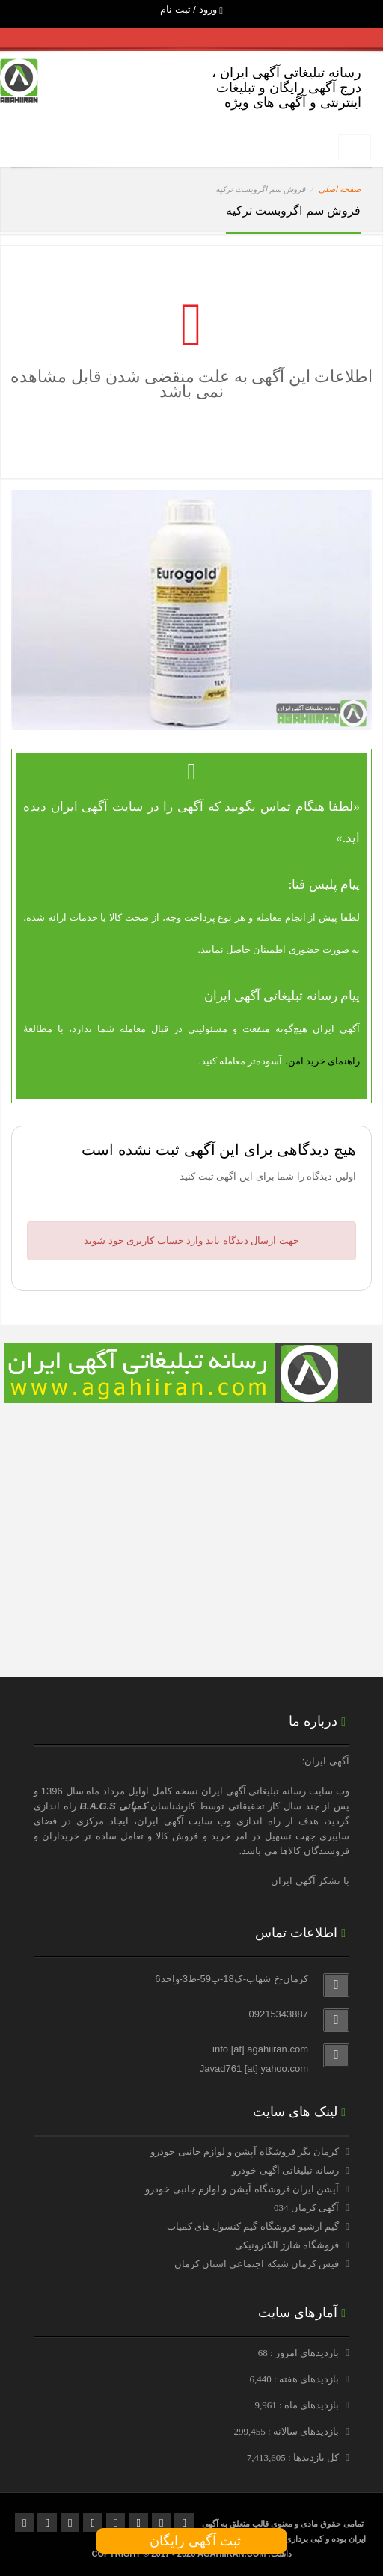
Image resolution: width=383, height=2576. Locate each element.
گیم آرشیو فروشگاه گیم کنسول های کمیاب (253, 2226)
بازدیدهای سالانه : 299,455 (287, 2431)
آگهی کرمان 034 (306, 2207)
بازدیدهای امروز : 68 (300, 2352)
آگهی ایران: (325, 1761)
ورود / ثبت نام (191, 9)
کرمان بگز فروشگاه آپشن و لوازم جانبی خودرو (244, 2151)
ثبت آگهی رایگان (191, 2540)
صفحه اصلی (340, 189)
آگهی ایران (160, 1821)
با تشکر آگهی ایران (310, 1880)
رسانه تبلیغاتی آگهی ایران (254, 1791)
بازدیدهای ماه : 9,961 (297, 2405)
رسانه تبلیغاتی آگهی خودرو (285, 2170)
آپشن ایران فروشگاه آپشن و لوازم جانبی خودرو (242, 2189)
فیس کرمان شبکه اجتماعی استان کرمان (256, 2263)
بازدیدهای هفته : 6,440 (295, 2379)
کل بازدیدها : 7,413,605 (294, 2457)
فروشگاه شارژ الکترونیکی (287, 2245)
